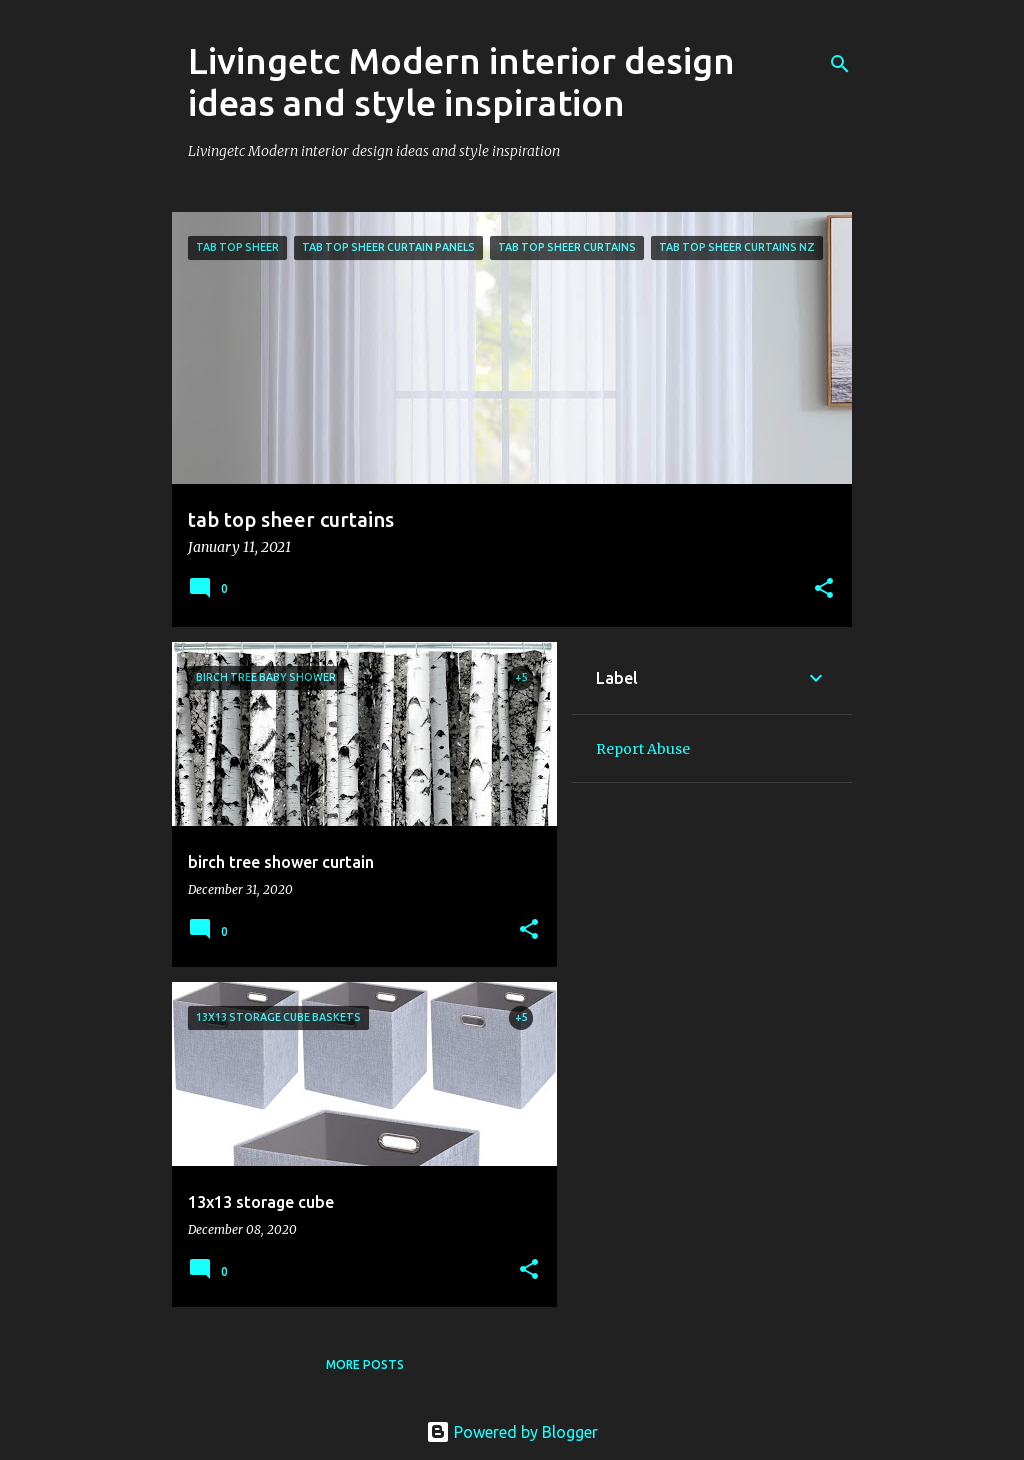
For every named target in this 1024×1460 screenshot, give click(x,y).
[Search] (840, 64)
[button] (824, 590)
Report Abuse (643, 749)
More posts (365, 1364)
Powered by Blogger (512, 1432)
